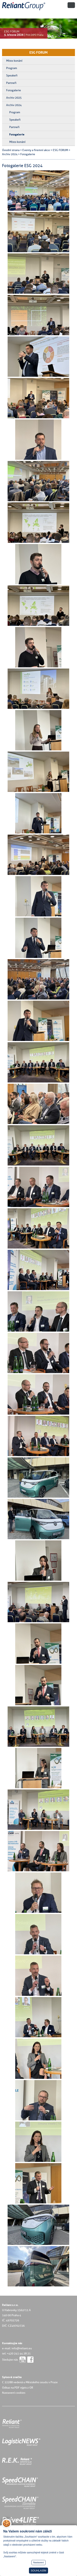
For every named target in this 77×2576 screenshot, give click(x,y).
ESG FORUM (38, 52)
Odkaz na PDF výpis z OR (17, 2387)
